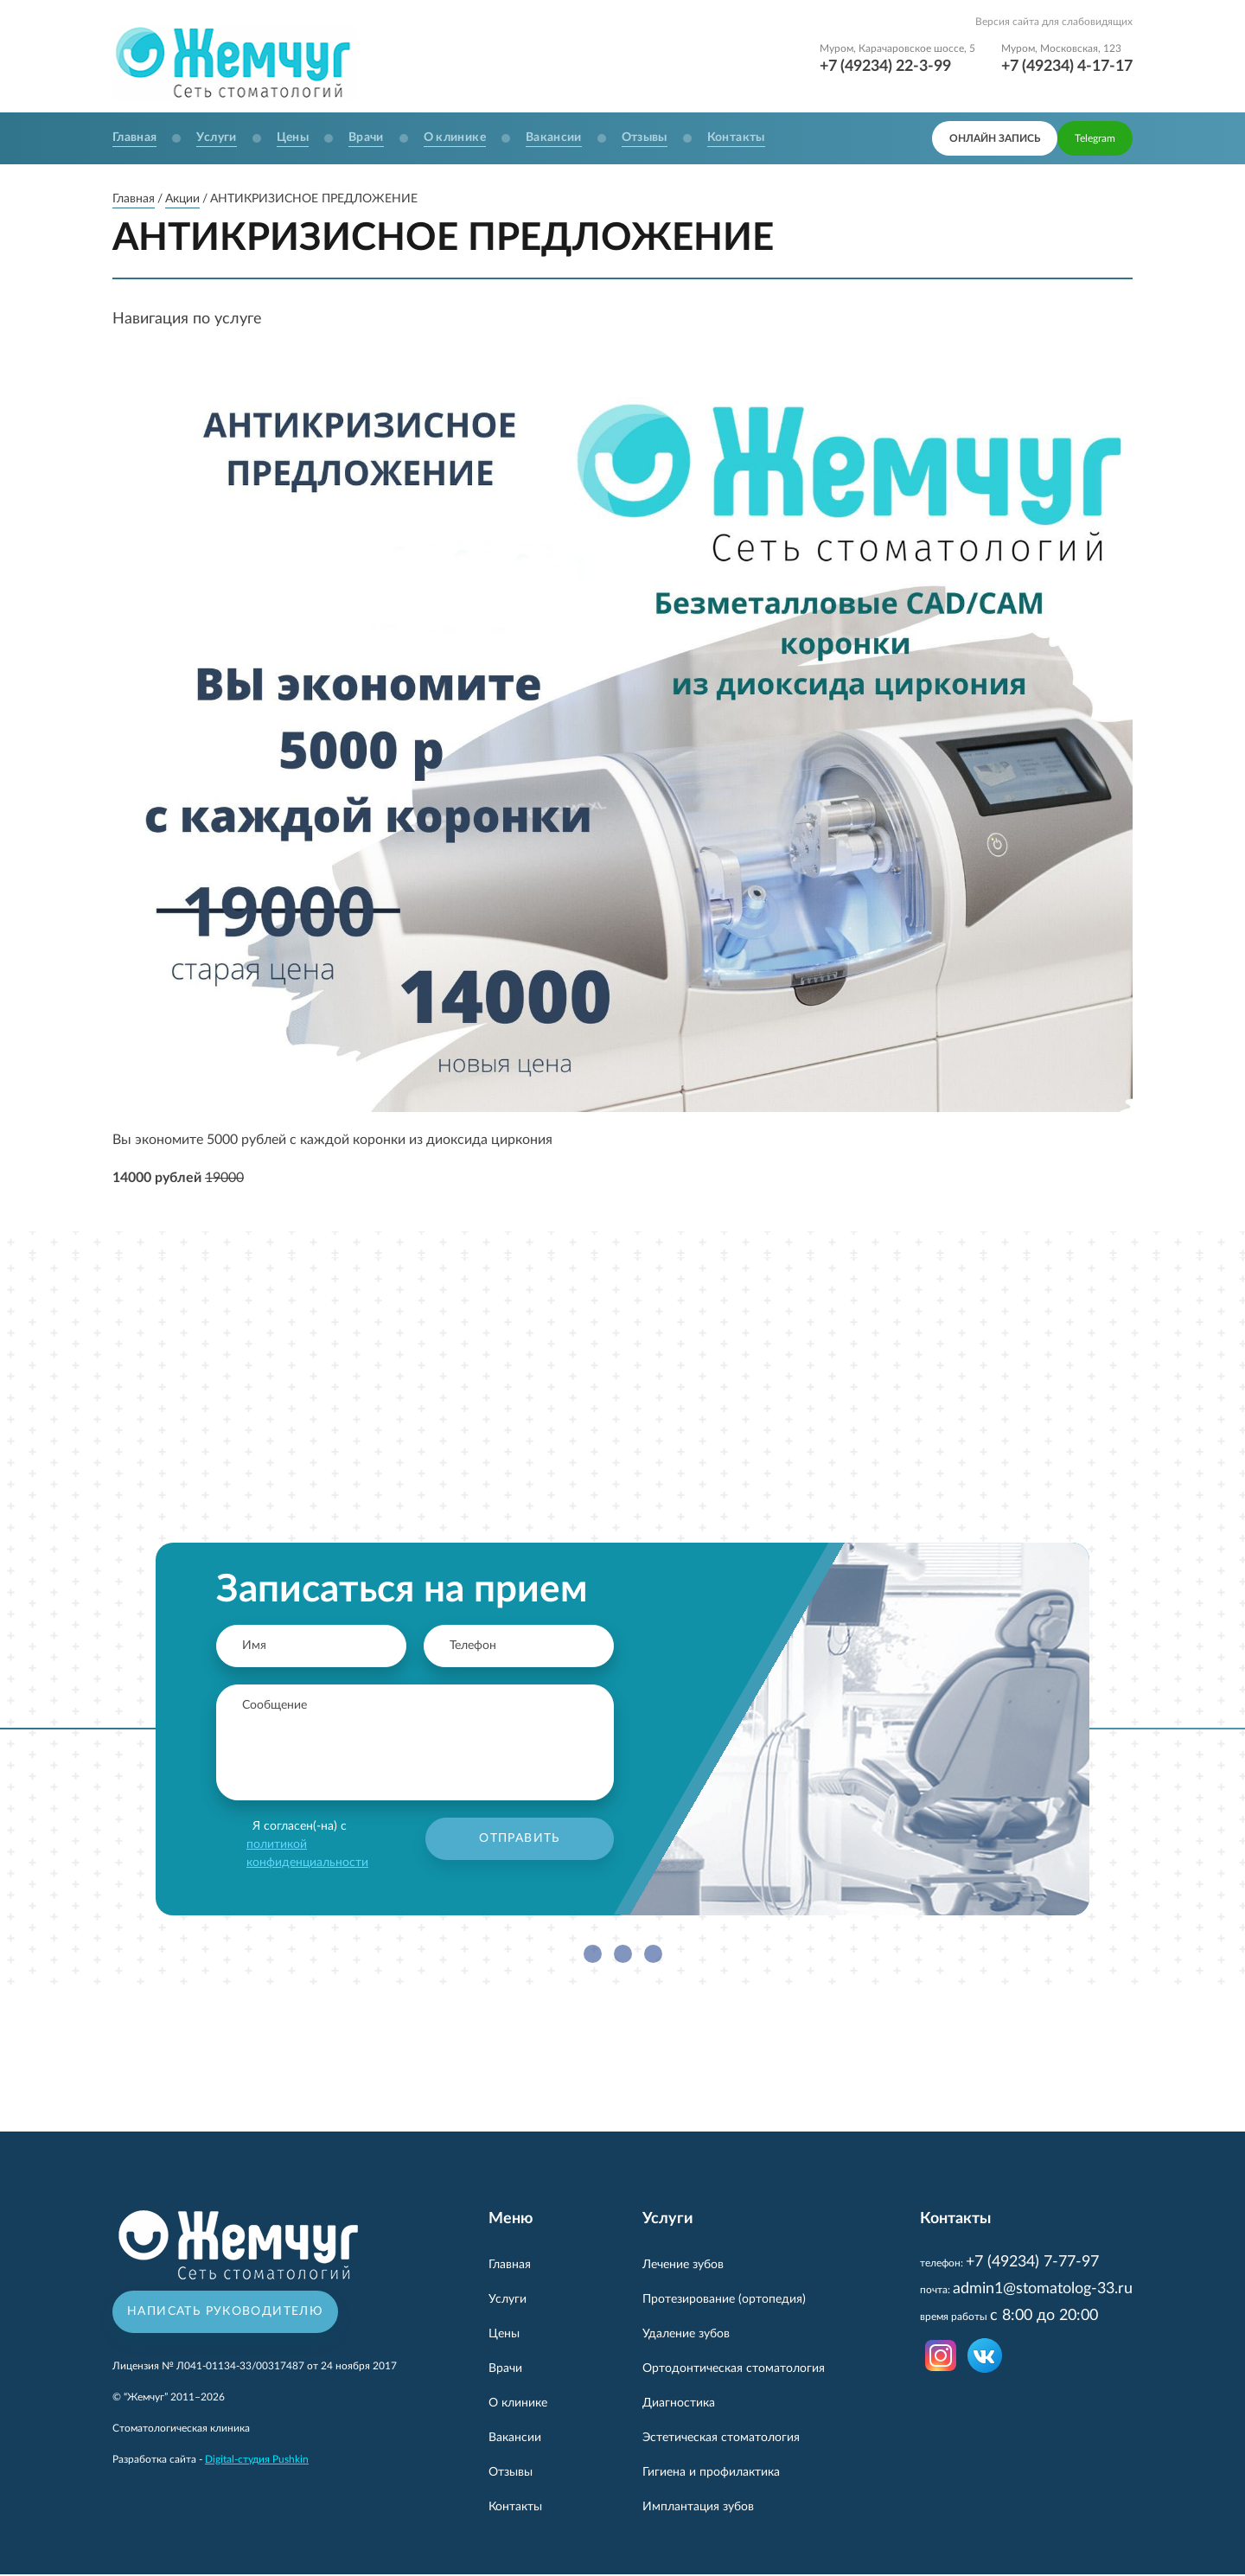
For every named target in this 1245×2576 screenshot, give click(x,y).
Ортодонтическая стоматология (733, 2370)
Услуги (216, 137)
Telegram (1095, 138)
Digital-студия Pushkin (257, 2462)
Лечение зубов (683, 2266)
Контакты (736, 137)
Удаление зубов (686, 2336)
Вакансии (554, 137)
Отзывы (644, 137)
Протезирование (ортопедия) (724, 2301)
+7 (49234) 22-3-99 (885, 66)
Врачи (366, 137)
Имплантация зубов (698, 2508)
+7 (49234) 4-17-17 (1067, 66)
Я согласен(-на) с (307, 1846)
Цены (293, 137)
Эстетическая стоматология (721, 2439)
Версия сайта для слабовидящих (1054, 21)
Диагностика (678, 2405)
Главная (134, 137)
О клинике (455, 137)
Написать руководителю (225, 2314)
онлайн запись (994, 138)
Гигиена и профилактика (711, 2474)
